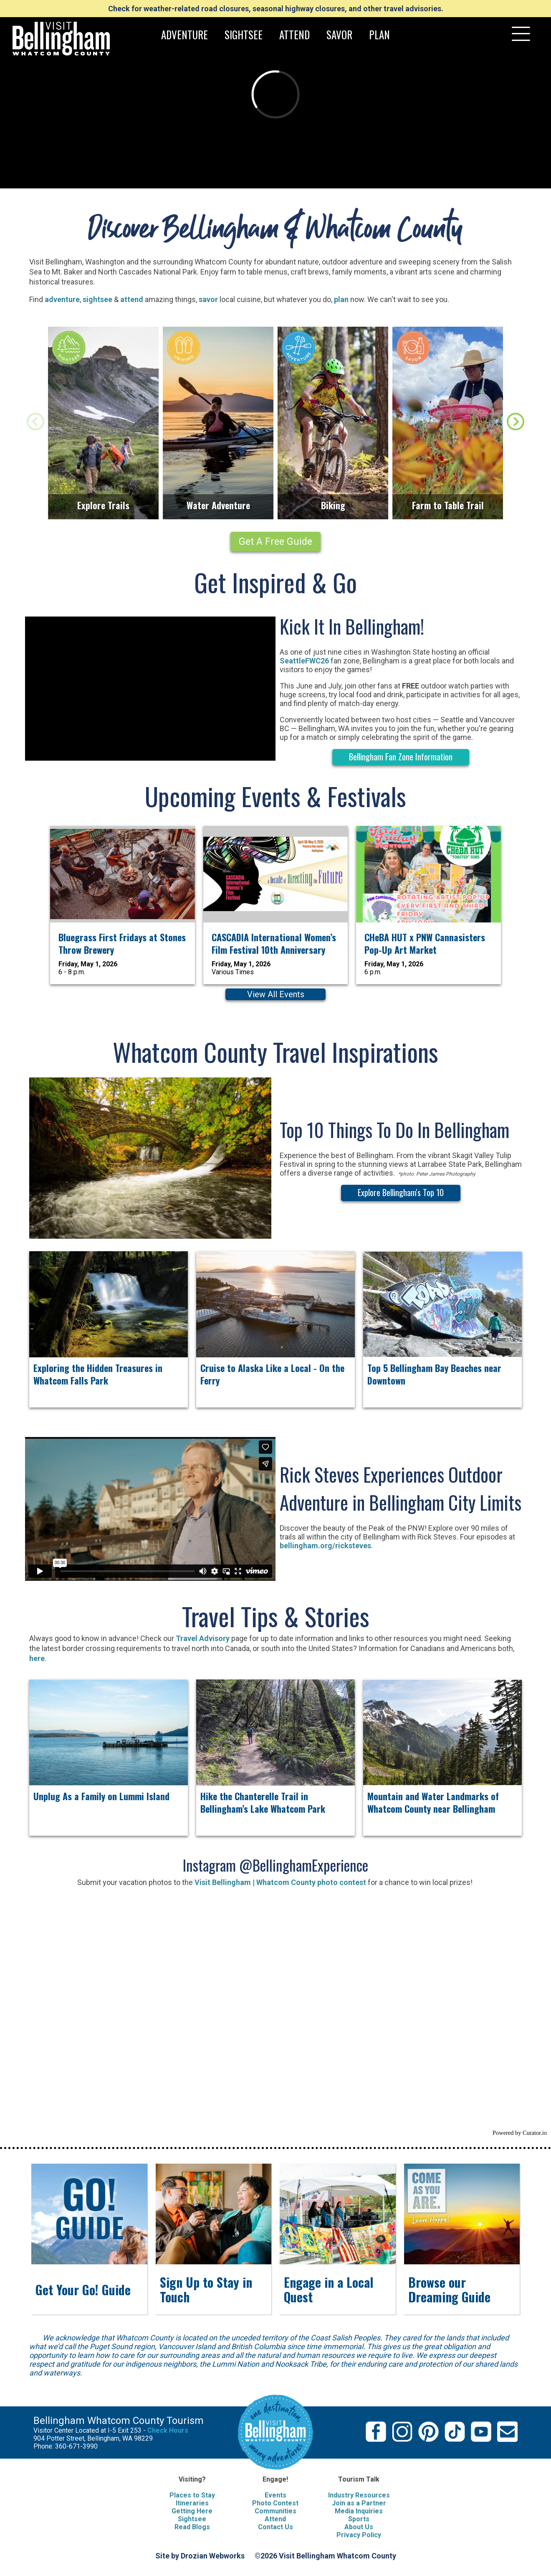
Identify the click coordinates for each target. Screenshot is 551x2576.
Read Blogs (192, 2527)
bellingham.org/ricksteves (325, 1545)
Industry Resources (359, 2495)
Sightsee (192, 2519)
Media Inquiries (359, 2511)
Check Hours (167, 2430)
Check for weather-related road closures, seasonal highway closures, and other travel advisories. (275, 8)
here (37, 1658)
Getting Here (192, 2511)
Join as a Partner (359, 2503)
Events (275, 2495)
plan (341, 299)
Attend (275, 2519)
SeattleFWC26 (304, 660)
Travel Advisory (203, 1638)
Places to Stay (192, 2495)
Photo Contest (275, 2503)
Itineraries (192, 2503)
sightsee (97, 299)
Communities (275, 2511)
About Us (358, 2527)
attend (131, 299)
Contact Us (275, 2527)
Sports (358, 2519)
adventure (62, 299)
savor (207, 299)
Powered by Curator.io (520, 2132)
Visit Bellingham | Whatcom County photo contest (279, 1882)
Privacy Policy (358, 2535)
